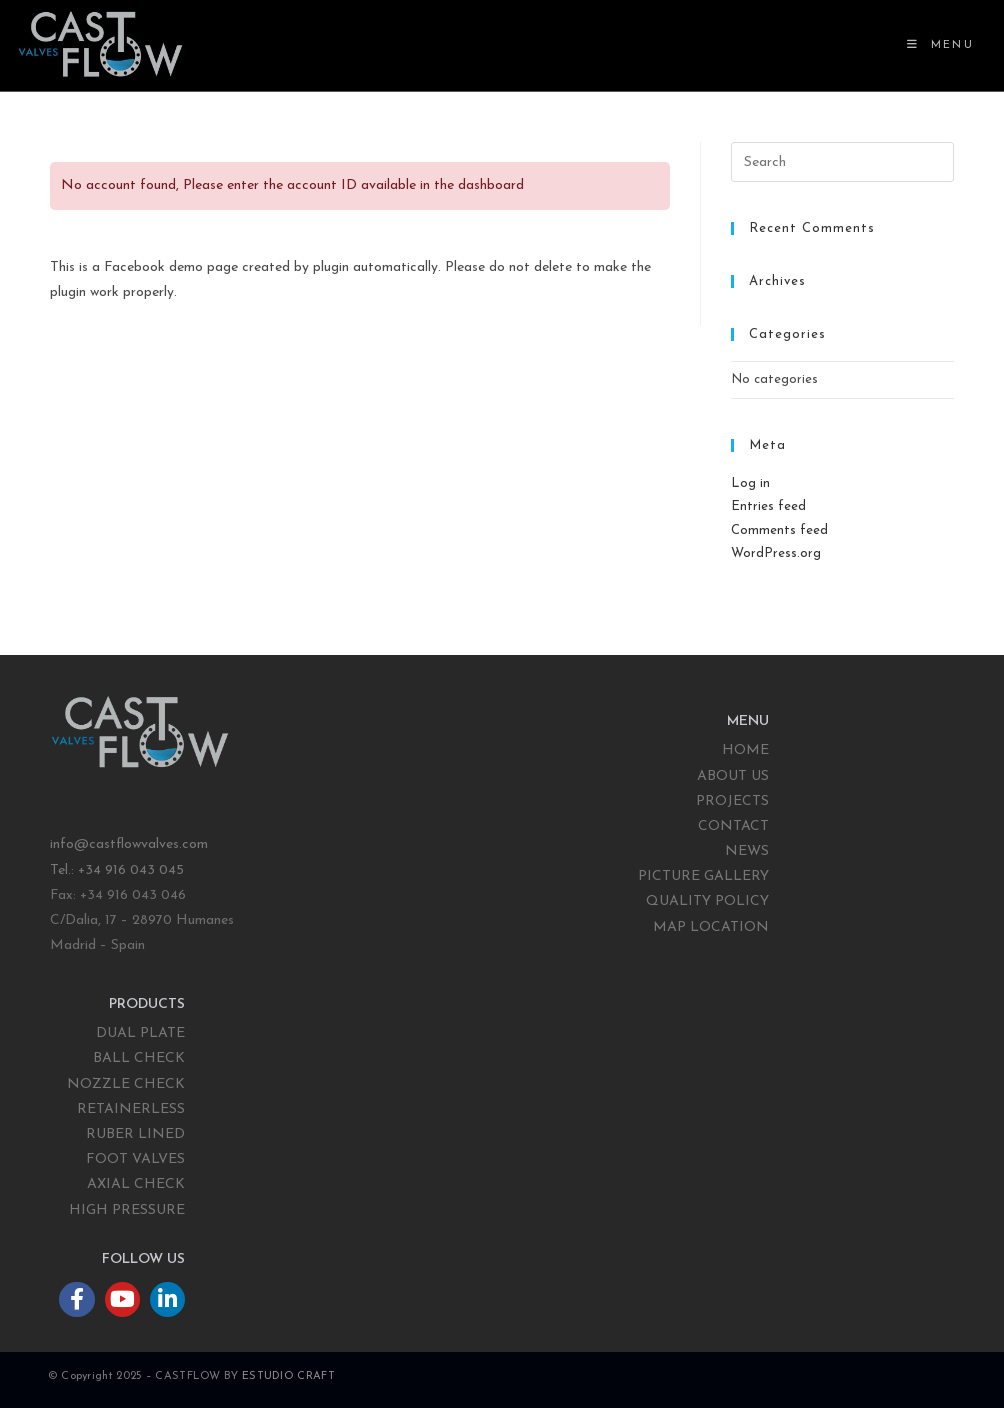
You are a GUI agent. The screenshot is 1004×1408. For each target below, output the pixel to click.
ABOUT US (733, 776)
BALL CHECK (139, 1058)
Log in (750, 483)
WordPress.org (776, 553)
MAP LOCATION (711, 927)
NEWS (747, 851)
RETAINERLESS (131, 1109)
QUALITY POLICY (707, 901)
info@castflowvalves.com (129, 844)
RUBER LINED (135, 1134)
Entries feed (768, 506)
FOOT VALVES (135, 1159)
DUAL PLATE (140, 1033)
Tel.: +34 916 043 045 (119, 870)
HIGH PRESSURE (127, 1210)
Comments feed (779, 530)
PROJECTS (732, 801)
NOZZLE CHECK (126, 1084)
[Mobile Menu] (940, 45)
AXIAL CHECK (136, 1184)
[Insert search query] (842, 162)
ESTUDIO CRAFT (288, 1376)
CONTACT (733, 826)
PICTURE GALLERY (703, 876)
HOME (745, 750)
